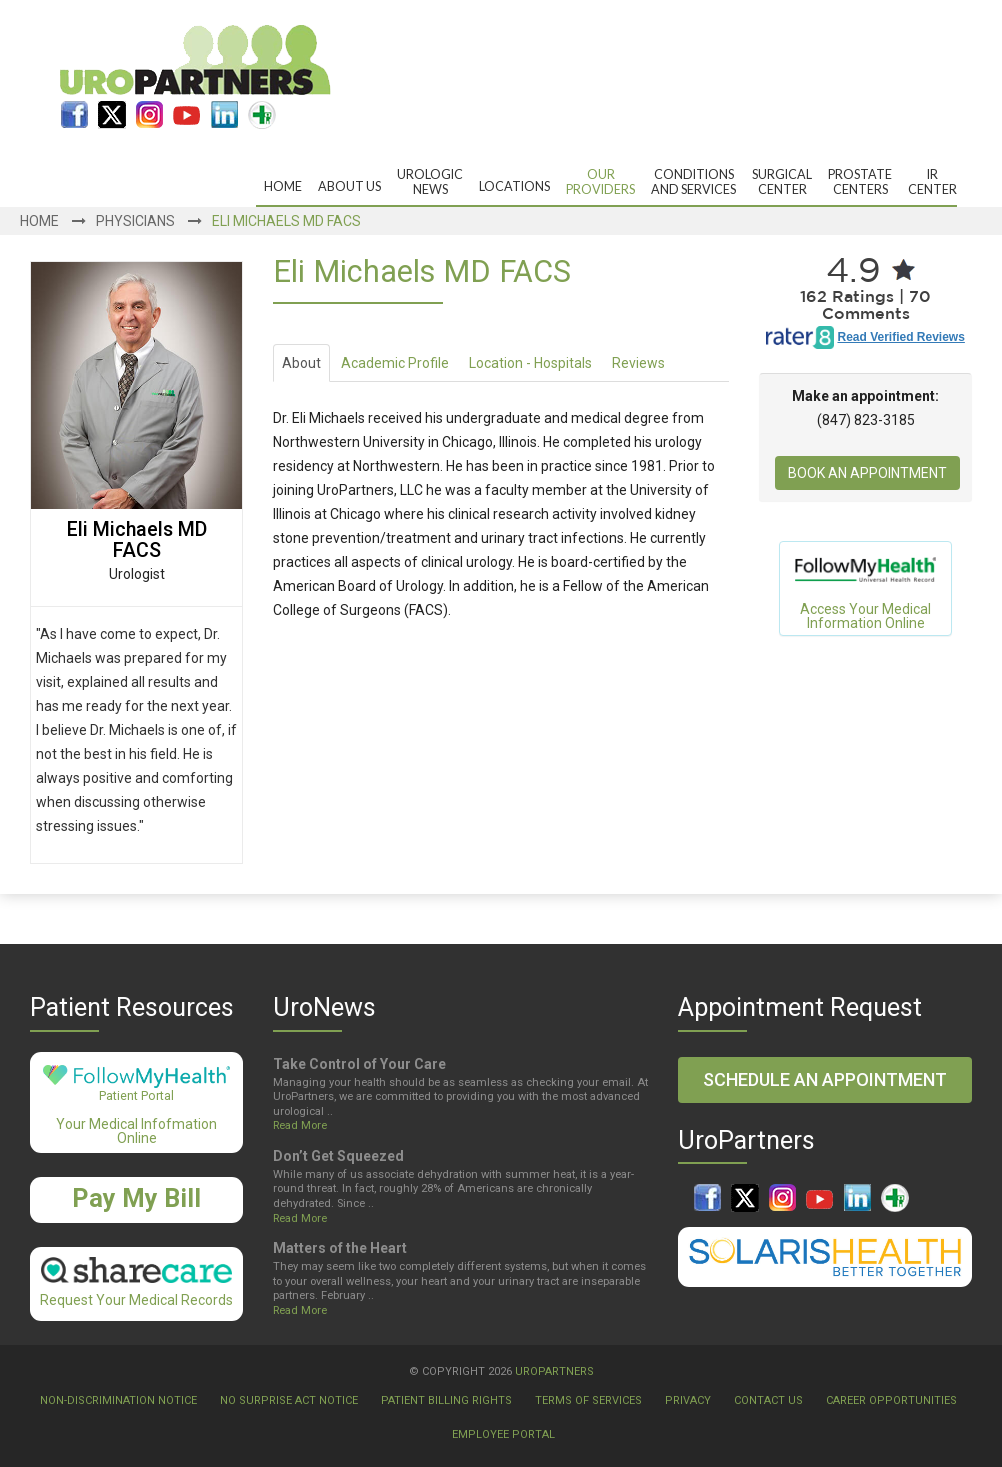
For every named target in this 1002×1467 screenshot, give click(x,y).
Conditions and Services (693, 182)
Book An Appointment (867, 473)
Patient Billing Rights (446, 1400)
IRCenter (932, 182)
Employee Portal (503, 1434)
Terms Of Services (588, 1400)
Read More (300, 1125)
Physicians (135, 221)
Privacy (688, 1400)
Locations (514, 186)
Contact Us (768, 1400)
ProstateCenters (860, 182)
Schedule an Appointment (825, 1079)
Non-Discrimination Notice (118, 1400)
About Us (349, 186)
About (301, 363)
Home (283, 186)
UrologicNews (430, 182)
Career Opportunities (891, 1400)
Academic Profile (395, 363)
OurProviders (600, 182)
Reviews (638, 363)
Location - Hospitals (530, 363)
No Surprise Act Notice (289, 1400)
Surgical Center (782, 182)
